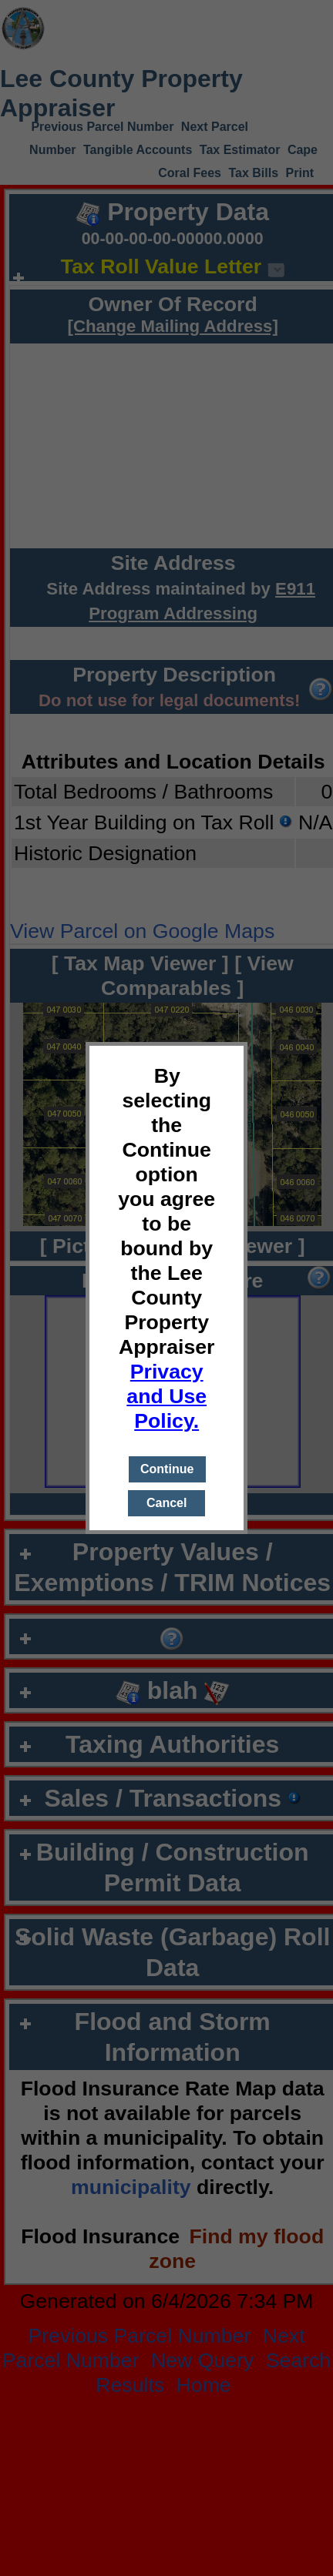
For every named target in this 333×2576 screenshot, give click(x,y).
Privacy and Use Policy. (166, 1396)
